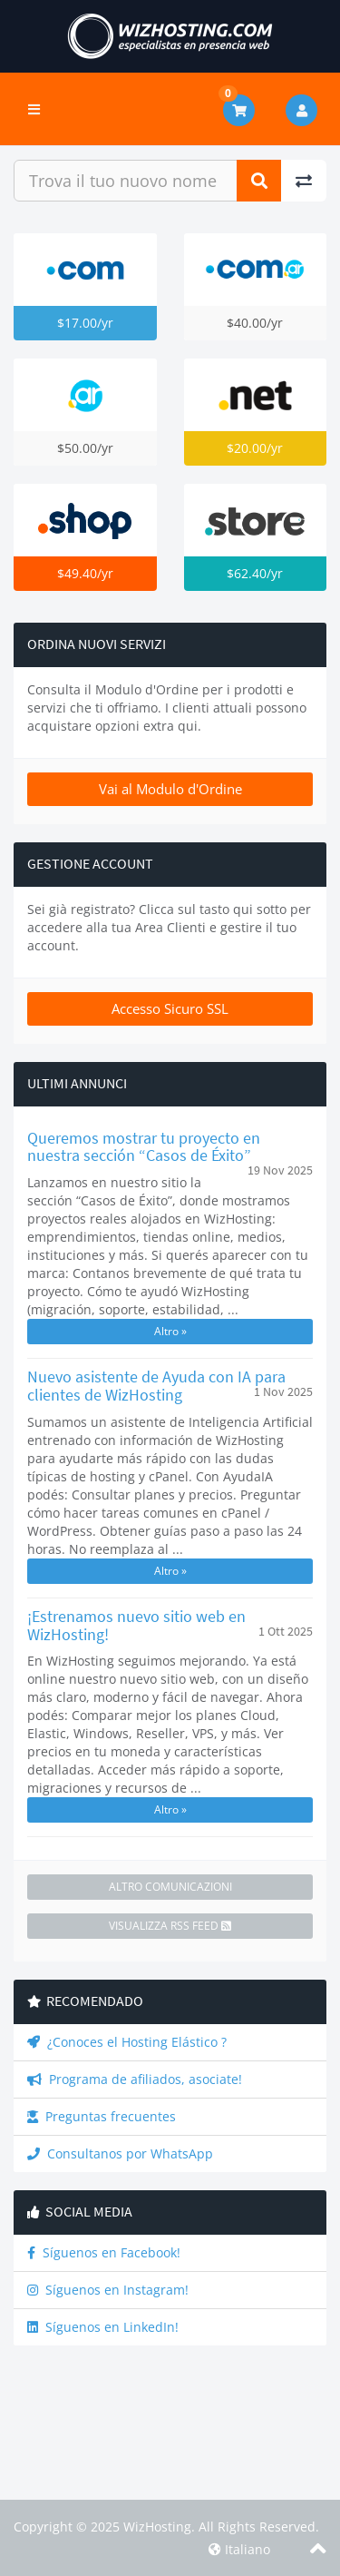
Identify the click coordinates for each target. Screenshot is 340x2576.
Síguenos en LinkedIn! (103, 2326)
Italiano (239, 2549)
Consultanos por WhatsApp (120, 2153)
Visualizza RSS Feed (170, 1925)
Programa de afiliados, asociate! (134, 2079)
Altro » (170, 1331)
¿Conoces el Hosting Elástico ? (127, 2041)
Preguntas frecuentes (101, 2116)
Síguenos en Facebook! (103, 2252)
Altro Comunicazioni (170, 1886)
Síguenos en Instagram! (108, 2289)
